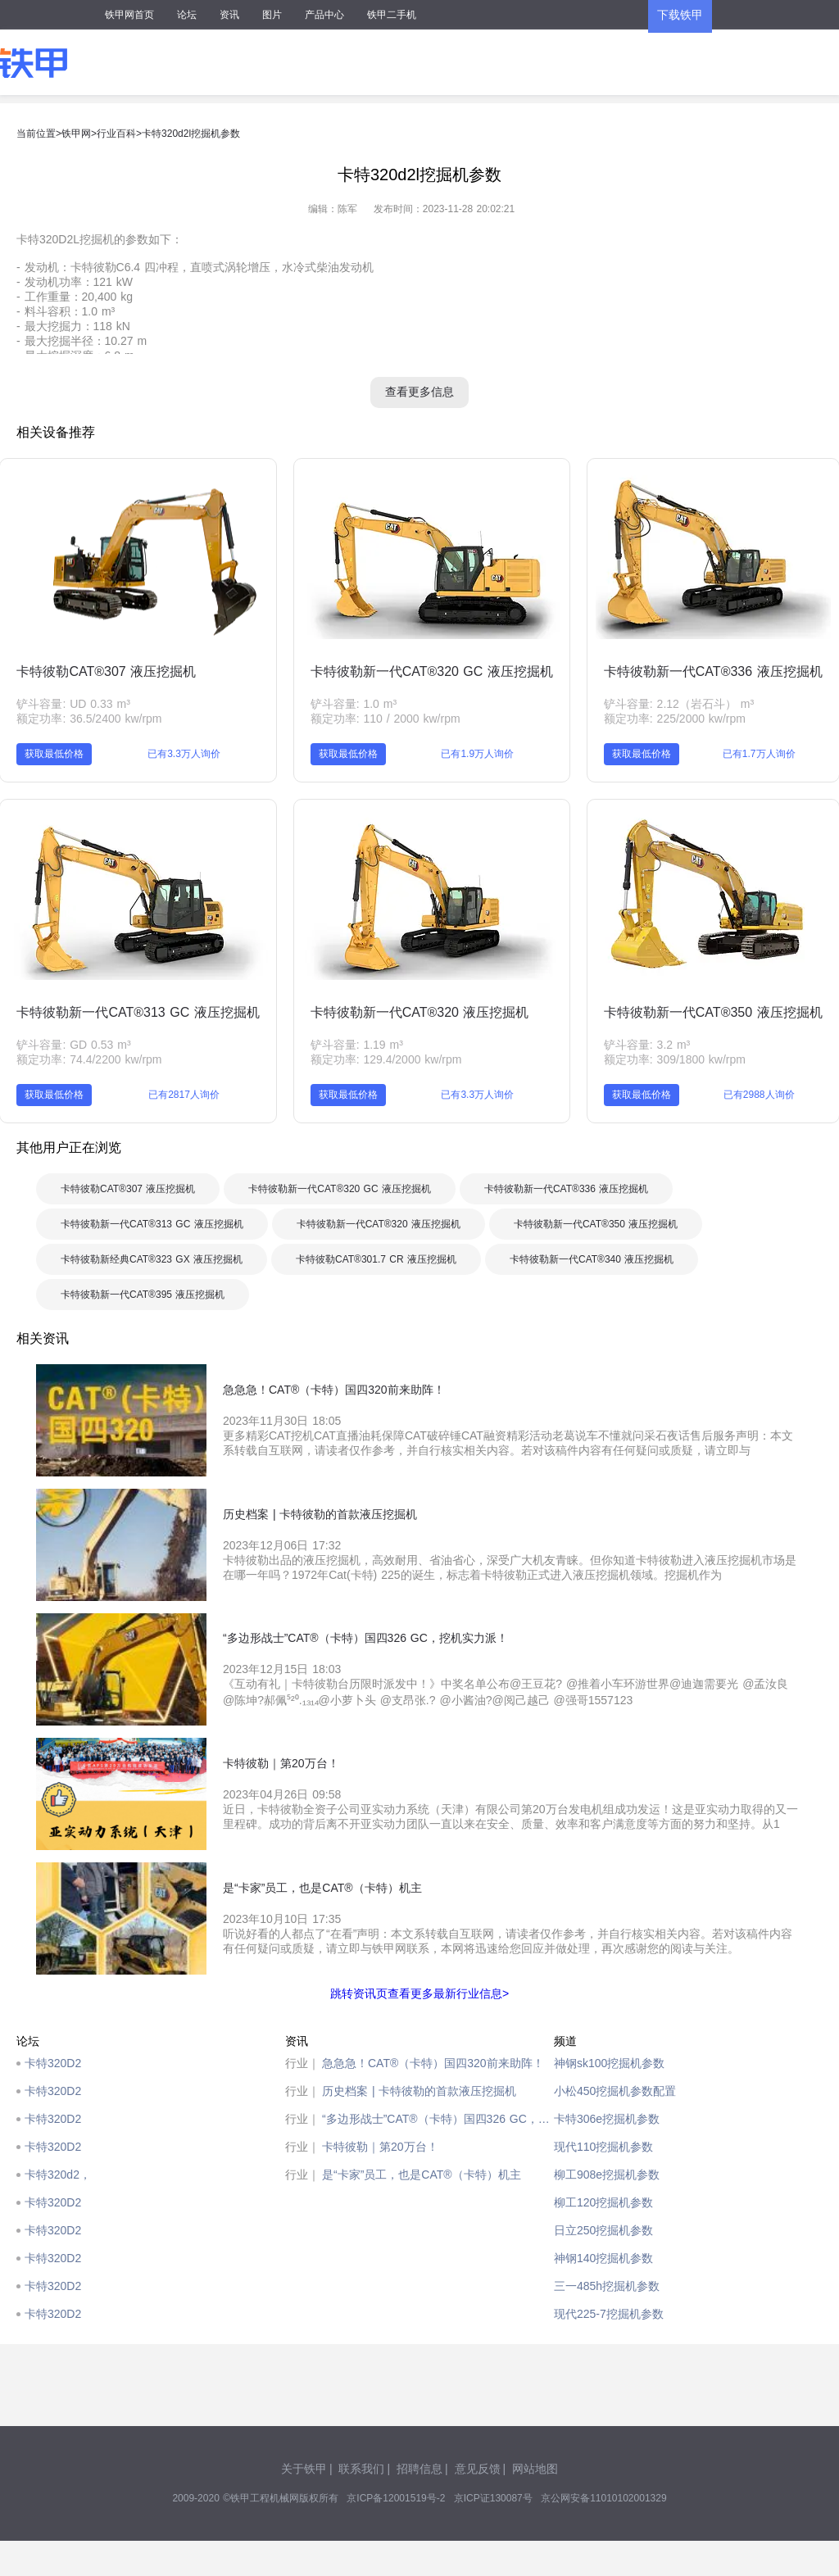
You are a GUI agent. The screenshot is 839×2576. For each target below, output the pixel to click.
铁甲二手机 (391, 14)
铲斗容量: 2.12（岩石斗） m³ (679, 703)
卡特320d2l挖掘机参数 (191, 133)
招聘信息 (419, 2468)
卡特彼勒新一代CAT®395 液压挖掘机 (142, 1294)
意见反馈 (478, 2468)
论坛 (187, 14)
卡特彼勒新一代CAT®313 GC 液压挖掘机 (137, 1012)
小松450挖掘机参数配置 (615, 2091)
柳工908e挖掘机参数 (607, 2174)
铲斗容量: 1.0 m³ (354, 703)
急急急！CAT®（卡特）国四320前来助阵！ (433, 2063)
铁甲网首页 (129, 14)
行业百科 (116, 133)
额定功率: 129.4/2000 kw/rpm (386, 1059)
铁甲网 (76, 133)
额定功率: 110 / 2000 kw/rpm (385, 718)
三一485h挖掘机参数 (607, 2286)
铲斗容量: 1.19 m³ (357, 1044)
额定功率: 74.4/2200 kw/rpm (88, 1059)
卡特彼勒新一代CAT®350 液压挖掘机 (713, 1012)
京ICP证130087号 (493, 2498)
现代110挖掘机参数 (603, 2146)
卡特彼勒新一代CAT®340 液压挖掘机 (591, 1259)
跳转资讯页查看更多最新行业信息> (419, 1993)
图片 (272, 14)
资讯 (229, 14)
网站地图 (535, 2468)
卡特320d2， (58, 2174)
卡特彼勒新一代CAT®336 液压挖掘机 (713, 671)
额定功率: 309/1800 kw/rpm (675, 1059)
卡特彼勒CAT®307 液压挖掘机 (106, 671)
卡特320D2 (53, 2063)
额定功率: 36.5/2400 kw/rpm (88, 718)
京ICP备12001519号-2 (396, 2498)
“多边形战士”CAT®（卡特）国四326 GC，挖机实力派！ (438, 2118)
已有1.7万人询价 (759, 754)
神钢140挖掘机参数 (603, 2258)
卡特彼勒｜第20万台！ (380, 2146)
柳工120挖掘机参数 (603, 2202)
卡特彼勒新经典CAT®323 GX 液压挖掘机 (152, 1259)
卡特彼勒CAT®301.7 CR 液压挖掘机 (376, 1259)
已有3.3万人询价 (183, 754)
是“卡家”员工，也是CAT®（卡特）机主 (421, 2174)
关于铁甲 (304, 2468)
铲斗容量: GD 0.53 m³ (73, 1044)
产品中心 (324, 14)
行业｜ (302, 2063)
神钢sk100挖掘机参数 (609, 2063)
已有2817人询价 (184, 1094)
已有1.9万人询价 (477, 754)
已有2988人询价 (759, 1094)
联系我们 (361, 2468)
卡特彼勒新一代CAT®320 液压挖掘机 (420, 1012)
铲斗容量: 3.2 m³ (647, 1044)
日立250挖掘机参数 (603, 2230)
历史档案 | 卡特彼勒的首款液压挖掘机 (419, 2091)
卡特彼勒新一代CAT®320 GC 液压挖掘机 (432, 671)
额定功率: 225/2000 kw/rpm (675, 718)
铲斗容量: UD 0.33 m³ (72, 703)
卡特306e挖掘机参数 (607, 2118)
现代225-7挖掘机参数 (609, 2313)
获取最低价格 (54, 754)
